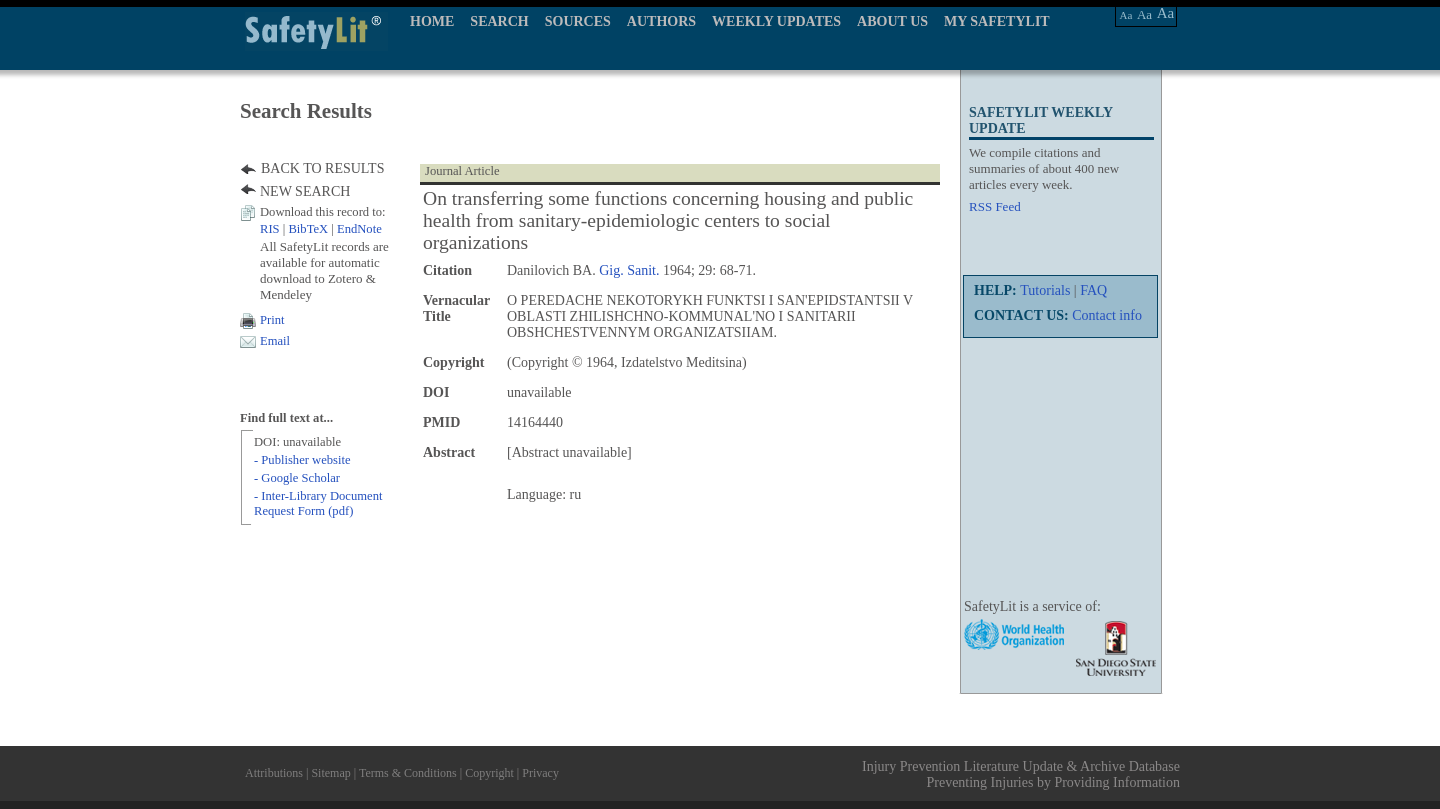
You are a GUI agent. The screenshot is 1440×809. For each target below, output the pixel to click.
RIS (270, 229)
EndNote (359, 229)
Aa (1126, 15)
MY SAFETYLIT (997, 21)
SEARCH (499, 21)
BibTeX (308, 229)
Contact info (1107, 315)
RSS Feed (995, 206)
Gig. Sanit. (629, 270)
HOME (432, 21)
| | (321, 229)
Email (275, 341)
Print (272, 320)
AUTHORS (661, 21)
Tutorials (1045, 290)
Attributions (274, 773)
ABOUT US (892, 21)
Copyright (489, 773)
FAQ (1093, 290)
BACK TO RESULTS (322, 168)
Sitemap (330, 773)
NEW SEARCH (305, 191)
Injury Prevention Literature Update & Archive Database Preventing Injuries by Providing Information (1021, 774)
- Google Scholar (297, 478)
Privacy (540, 773)
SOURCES (578, 21)
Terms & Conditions (408, 773)
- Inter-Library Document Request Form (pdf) (318, 503)
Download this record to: (323, 212)
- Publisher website (302, 460)
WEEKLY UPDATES (776, 21)
